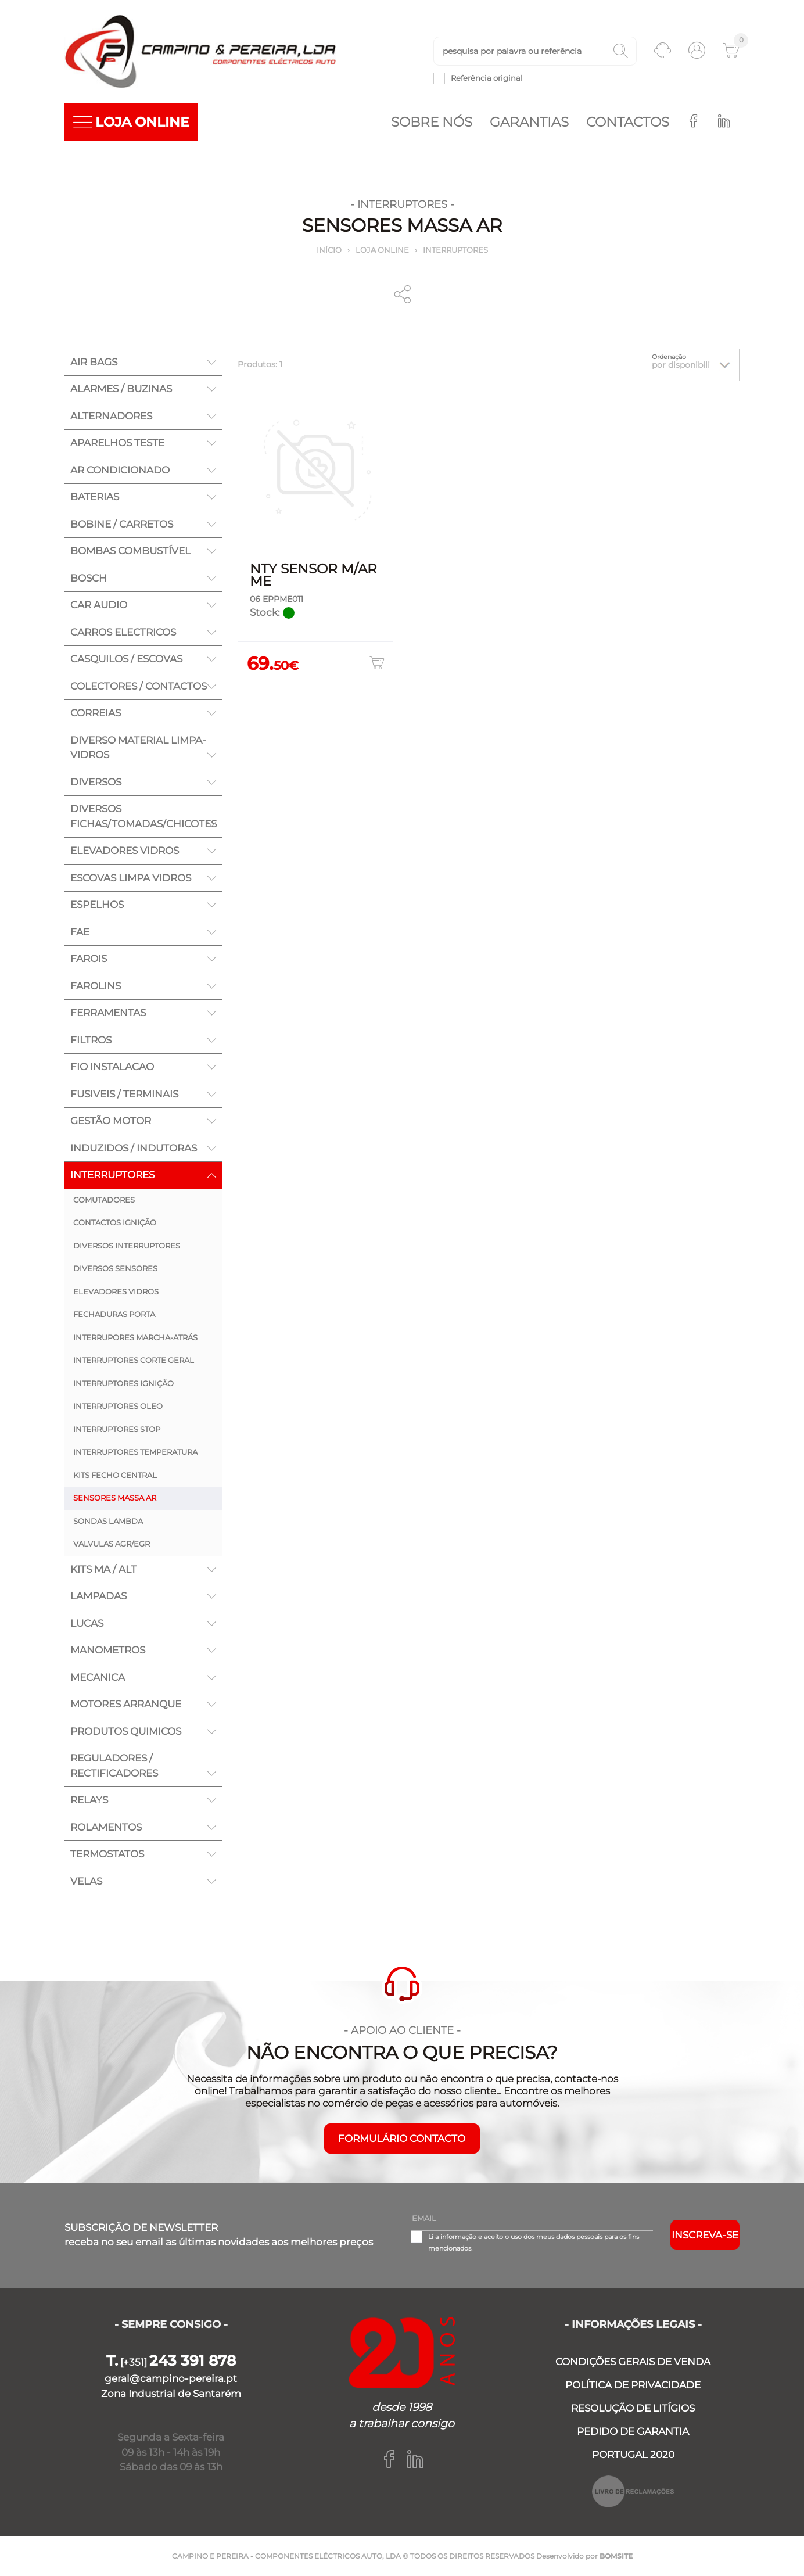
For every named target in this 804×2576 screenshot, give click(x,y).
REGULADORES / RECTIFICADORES (114, 1765)
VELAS (86, 1881)
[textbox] (535, 51)
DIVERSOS (95, 782)
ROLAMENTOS (106, 1827)
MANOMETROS (107, 1650)
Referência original (487, 77)
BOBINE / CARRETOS (121, 524)
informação (458, 2237)
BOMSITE (616, 2556)
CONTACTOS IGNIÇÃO (114, 1222)
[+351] (171, 2362)
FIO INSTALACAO (112, 1066)
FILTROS (91, 1040)
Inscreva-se (705, 2235)
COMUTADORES (104, 1199)
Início (329, 249)
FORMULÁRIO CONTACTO (401, 2138)
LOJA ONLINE (131, 122)
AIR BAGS (93, 362)
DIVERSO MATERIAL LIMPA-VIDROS (138, 747)
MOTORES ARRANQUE (125, 1704)
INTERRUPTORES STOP (116, 1429)
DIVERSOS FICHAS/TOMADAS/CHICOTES (143, 816)
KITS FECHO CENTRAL (115, 1475)
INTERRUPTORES (455, 249)
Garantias (529, 122)
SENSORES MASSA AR (114, 1497)
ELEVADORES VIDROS (124, 850)
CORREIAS (95, 713)
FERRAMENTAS (108, 1012)
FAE (79, 932)
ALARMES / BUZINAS (121, 388)
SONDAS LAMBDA (108, 1521)
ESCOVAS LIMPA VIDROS (130, 878)
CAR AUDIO (98, 605)
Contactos (627, 122)
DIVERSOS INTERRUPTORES (126, 1245)
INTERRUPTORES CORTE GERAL (133, 1360)
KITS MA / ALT (103, 1569)
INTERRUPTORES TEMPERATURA (135, 1451)
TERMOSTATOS (107, 1854)
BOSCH (88, 578)
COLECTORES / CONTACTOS (138, 686)
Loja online (382, 249)
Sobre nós (431, 122)
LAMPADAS (98, 1596)
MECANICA (97, 1677)
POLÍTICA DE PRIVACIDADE (633, 2385)
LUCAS (86, 1623)
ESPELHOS (97, 904)
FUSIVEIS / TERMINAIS (124, 1094)
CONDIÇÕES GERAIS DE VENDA (632, 2361)
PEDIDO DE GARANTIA (633, 2431)
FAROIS (88, 958)
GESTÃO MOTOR (110, 1120)
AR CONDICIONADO (120, 470)
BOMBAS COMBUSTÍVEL (130, 551)
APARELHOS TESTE (117, 443)
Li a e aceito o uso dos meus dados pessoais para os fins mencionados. (533, 2242)
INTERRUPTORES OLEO (118, 1406)
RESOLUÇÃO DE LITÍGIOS (633, 2408)
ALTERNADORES (111, 416)
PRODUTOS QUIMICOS (125, 1731)
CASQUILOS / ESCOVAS (126, 659)
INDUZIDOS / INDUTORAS (133, 1148)
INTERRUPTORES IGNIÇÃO (123, 1383)
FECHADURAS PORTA (114, 1314)
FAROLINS (95, 986)
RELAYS (89, 1800)
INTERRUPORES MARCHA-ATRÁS (135, 1337)
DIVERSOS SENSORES (115, 1268)
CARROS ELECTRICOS (123, 632)
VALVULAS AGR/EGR (111, 1543)
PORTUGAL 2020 (633, 2454)
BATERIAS (94, 497)
